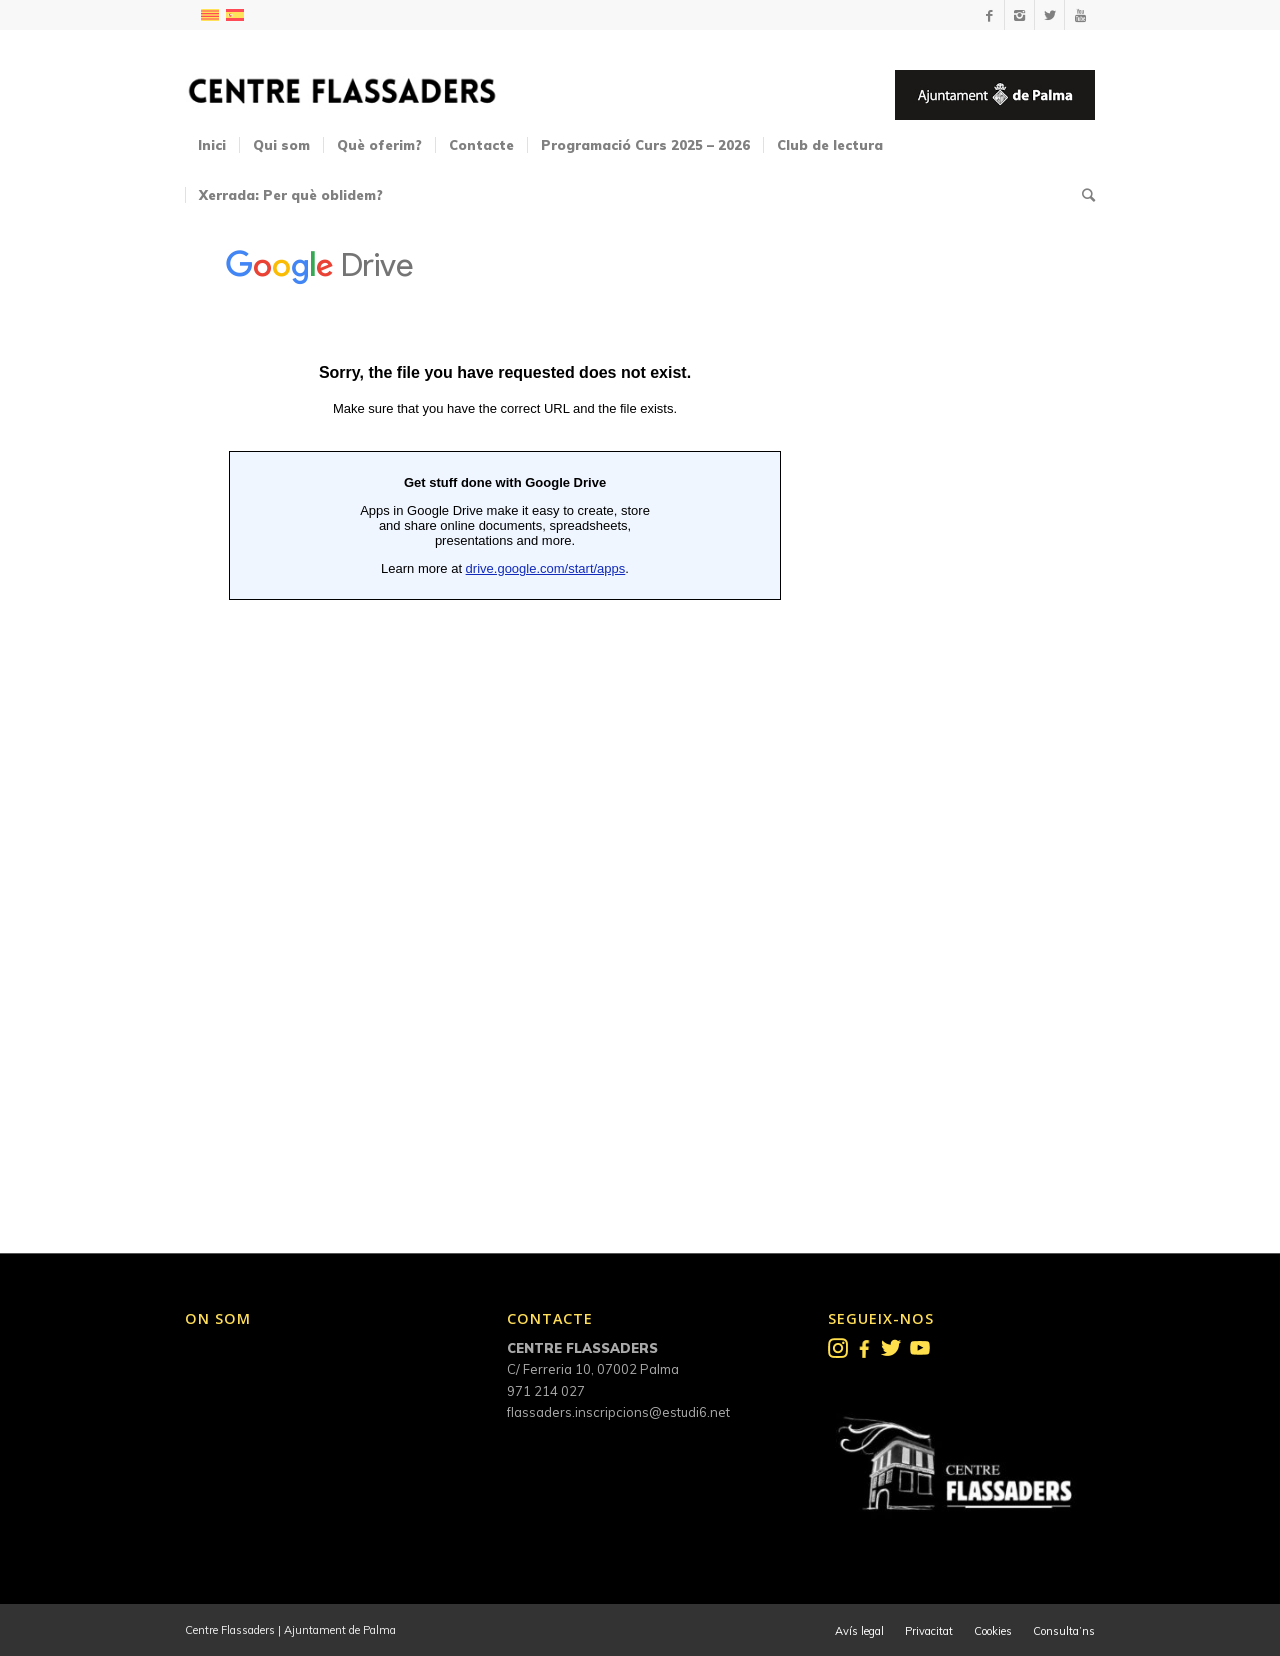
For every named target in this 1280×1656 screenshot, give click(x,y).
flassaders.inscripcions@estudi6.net (618, 1412)
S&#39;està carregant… (505, 711)
